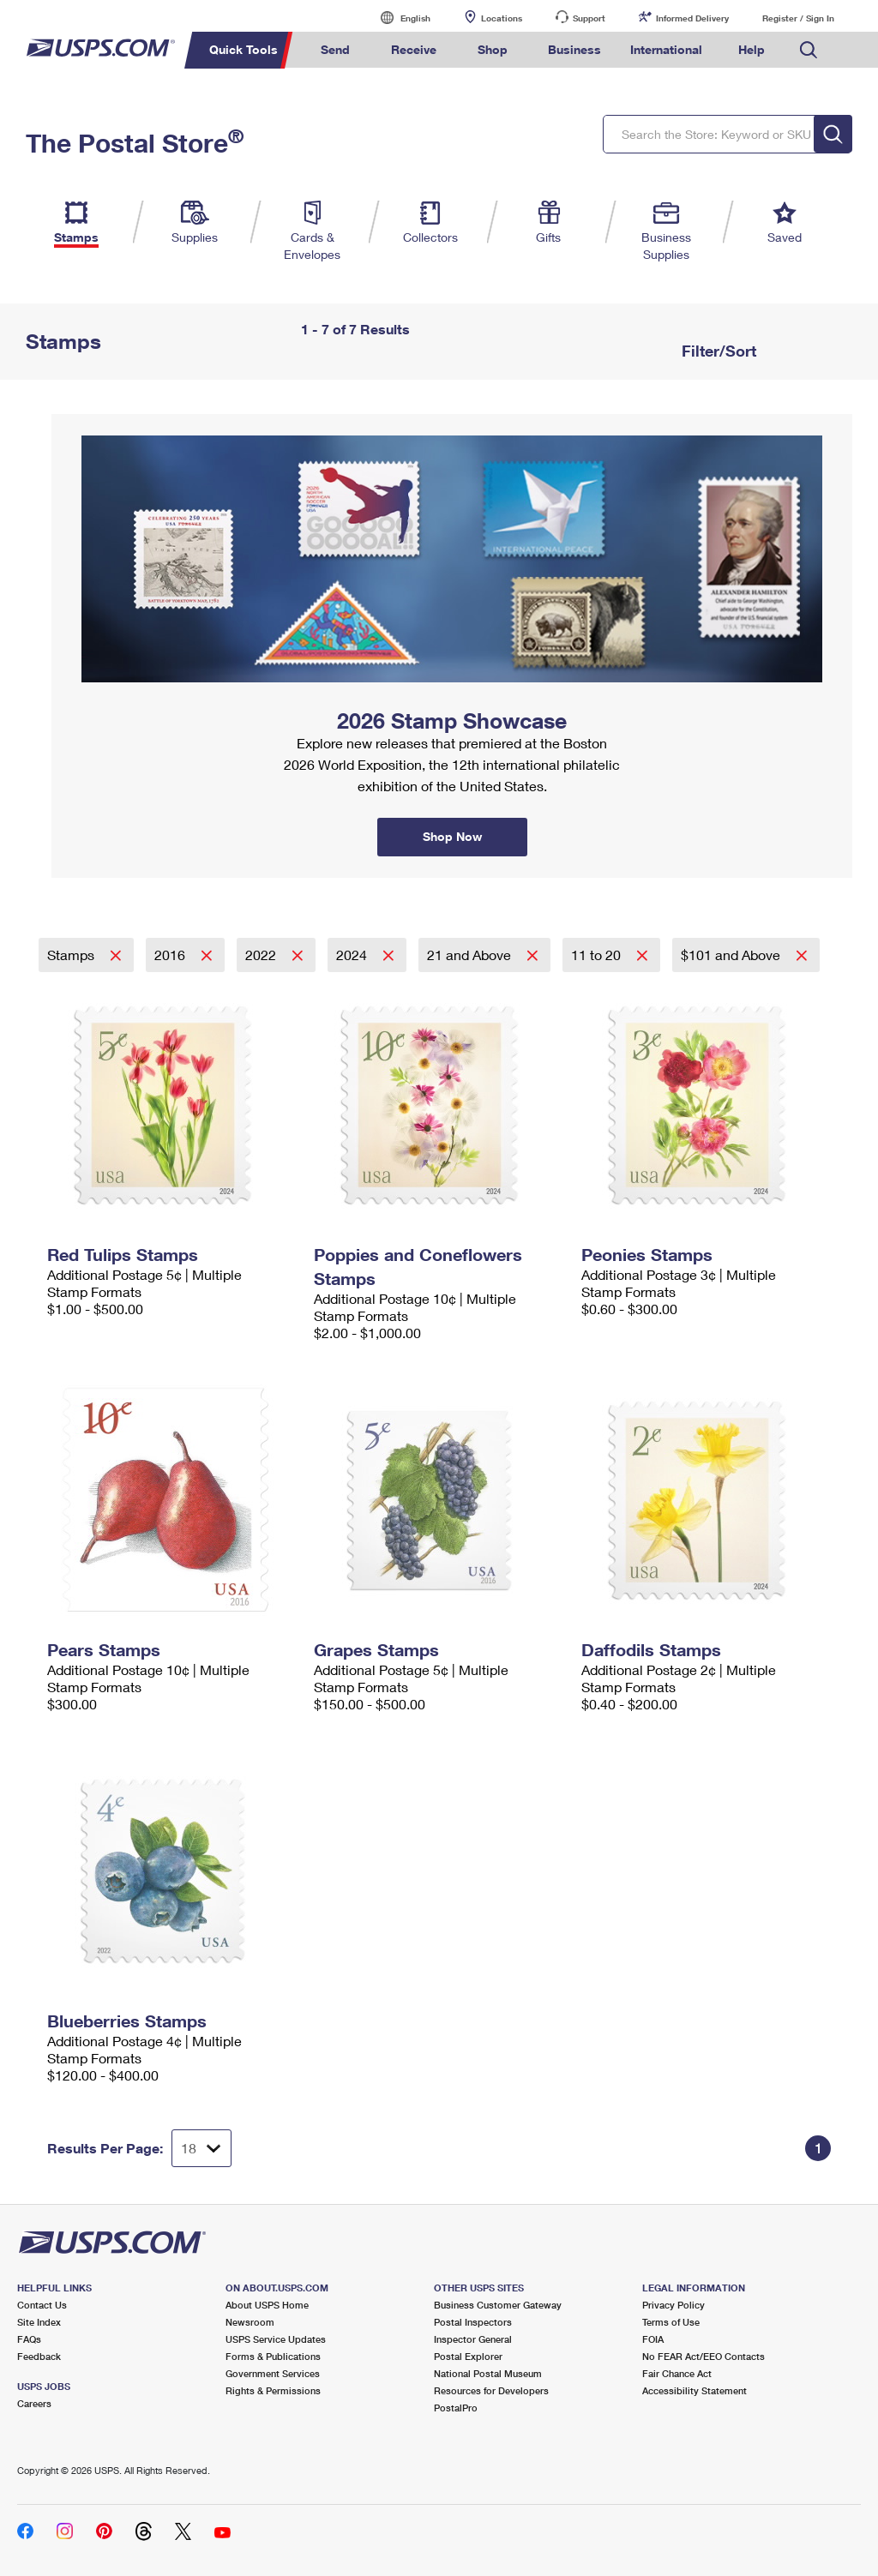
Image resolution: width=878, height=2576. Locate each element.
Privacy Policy (673, 2304)
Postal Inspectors (473, 2321)
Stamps (72, 954)
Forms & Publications (273, 2356)
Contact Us (42, 2304)
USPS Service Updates (276, 2339)
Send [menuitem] (335, 49)
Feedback (39, 2356)
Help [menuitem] (751, 49)
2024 (353, 954)
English (397, 17)
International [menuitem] (666, 49)
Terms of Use (671, 2321)
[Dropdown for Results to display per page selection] (201, 2148)
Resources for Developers (491, 2390)
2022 (262, 954)
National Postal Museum (488, 2373)
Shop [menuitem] (493, 49)
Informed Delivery (692, 18)
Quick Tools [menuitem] (243, 49)
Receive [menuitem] (413, 49)
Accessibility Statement (694, 2390)
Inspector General (473, 2339)
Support (589, 18)
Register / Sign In (798, 18)
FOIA (653, 2339)
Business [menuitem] (574, 49)
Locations (501, 18)
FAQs (29, 2339)
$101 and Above (732, 954)
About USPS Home (267, 2304)
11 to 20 (597, 954)
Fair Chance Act (677, 2373)
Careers (34, 2403)
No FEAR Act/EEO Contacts (703, 2356)
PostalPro (456, 2407)
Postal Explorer (468, 2356)
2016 (171, 954)
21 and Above (470, 954)
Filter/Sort (716, 350)
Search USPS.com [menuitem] (808, 50)
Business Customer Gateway (498, 2304)
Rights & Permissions (273, 2390)
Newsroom (250, 2321)
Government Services (273, 2373)
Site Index (39, 2321)
